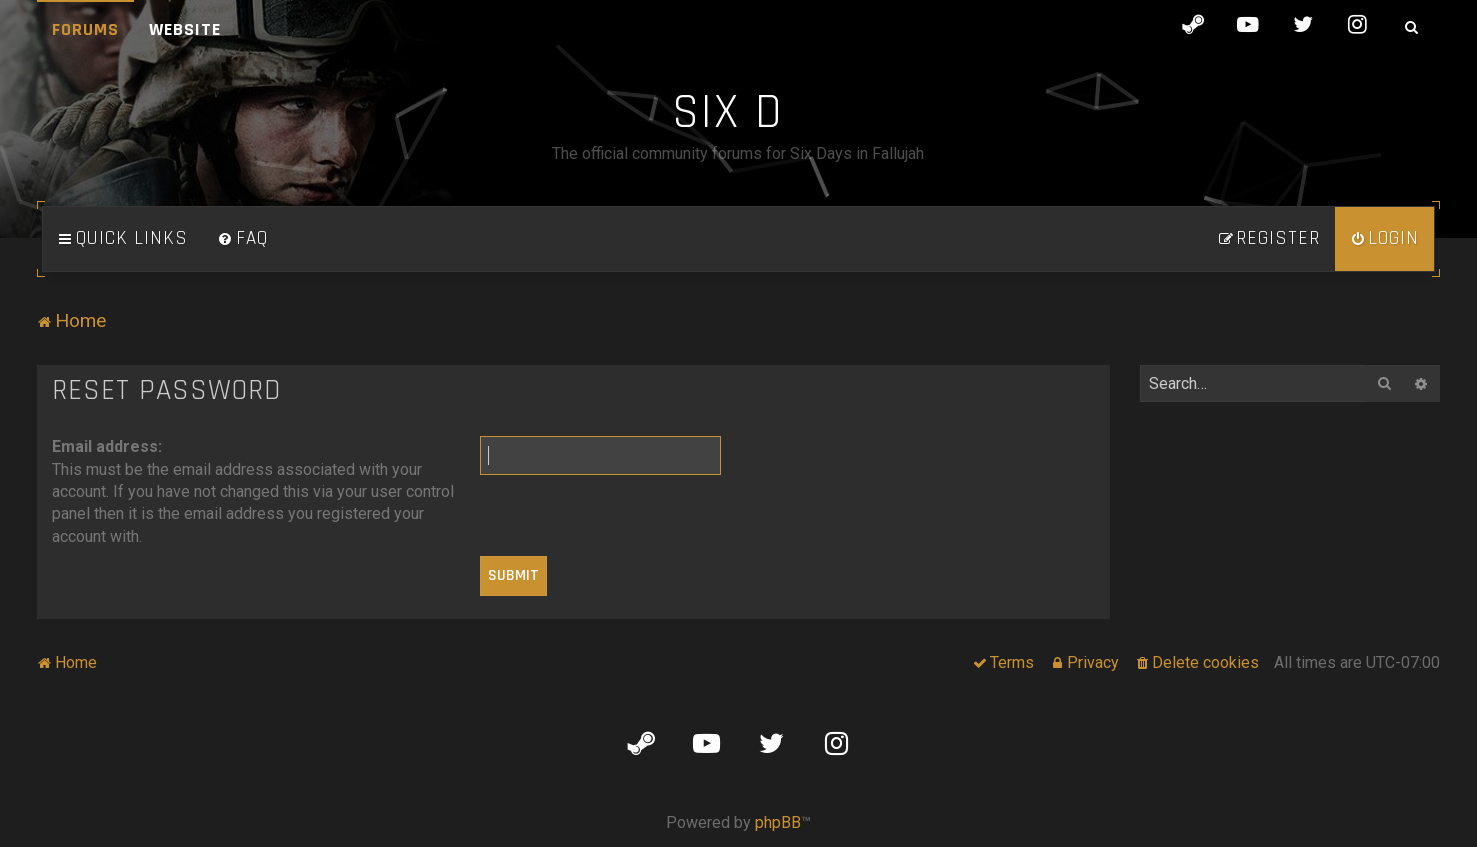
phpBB (778, 822)
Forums (85, 29)
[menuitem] (243, 239)
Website (185, 29)
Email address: (107, 446)
